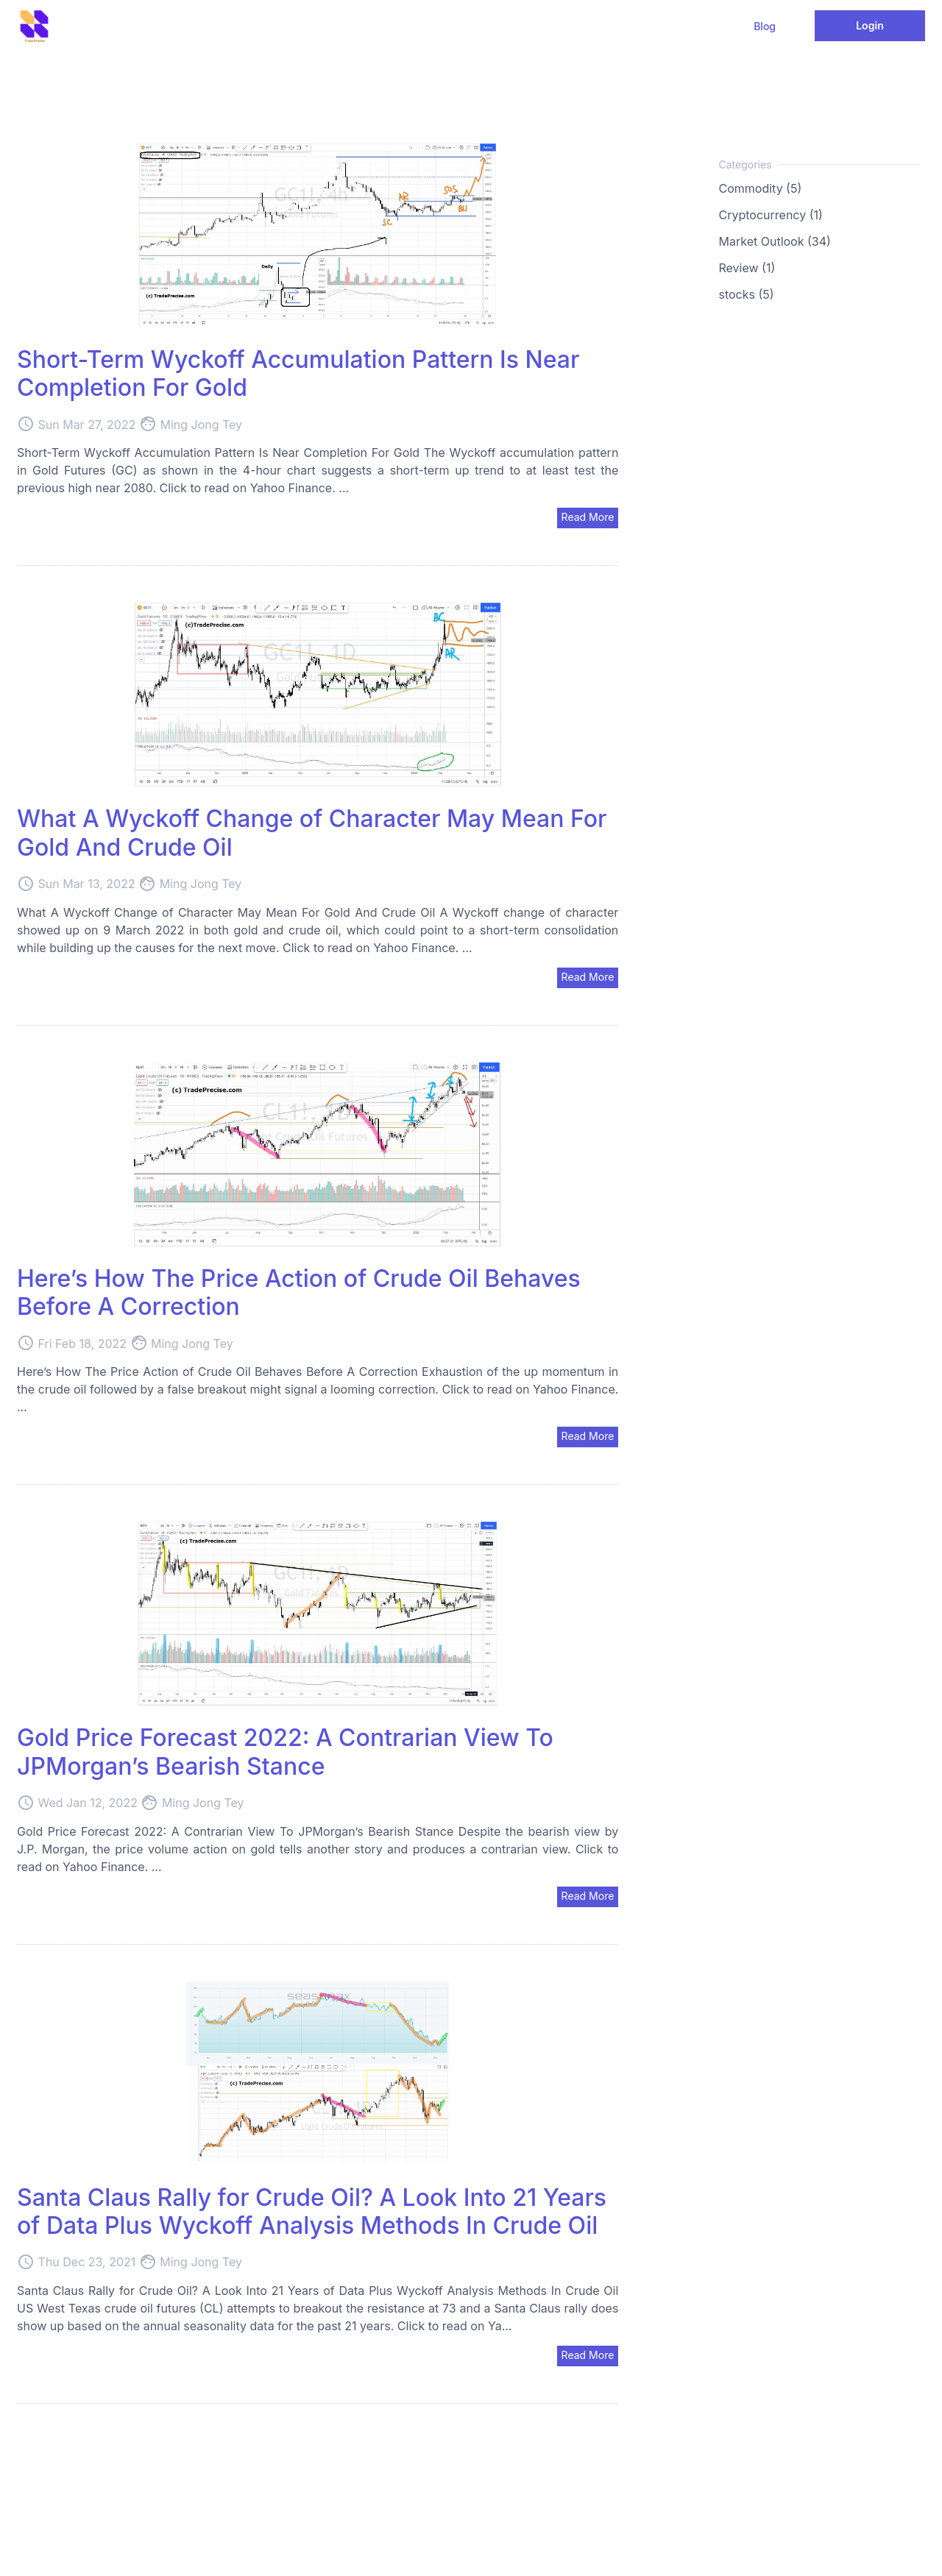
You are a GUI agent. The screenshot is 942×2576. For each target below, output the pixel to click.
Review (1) (747, 267)
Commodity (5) (760, 188)
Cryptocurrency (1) (771, 214)
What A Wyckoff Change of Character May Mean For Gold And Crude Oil (311, 832)
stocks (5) (746, 294)
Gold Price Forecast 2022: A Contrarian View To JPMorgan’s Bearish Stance (285, 1751)
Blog (765, 26)
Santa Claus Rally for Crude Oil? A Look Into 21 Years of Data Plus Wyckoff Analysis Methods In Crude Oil (311, 2211)
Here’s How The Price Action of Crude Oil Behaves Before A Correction (299, 1292)
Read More (588, 517)
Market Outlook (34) (775, 241)
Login (870, 25)
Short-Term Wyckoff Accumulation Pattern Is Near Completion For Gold (298, 373)
